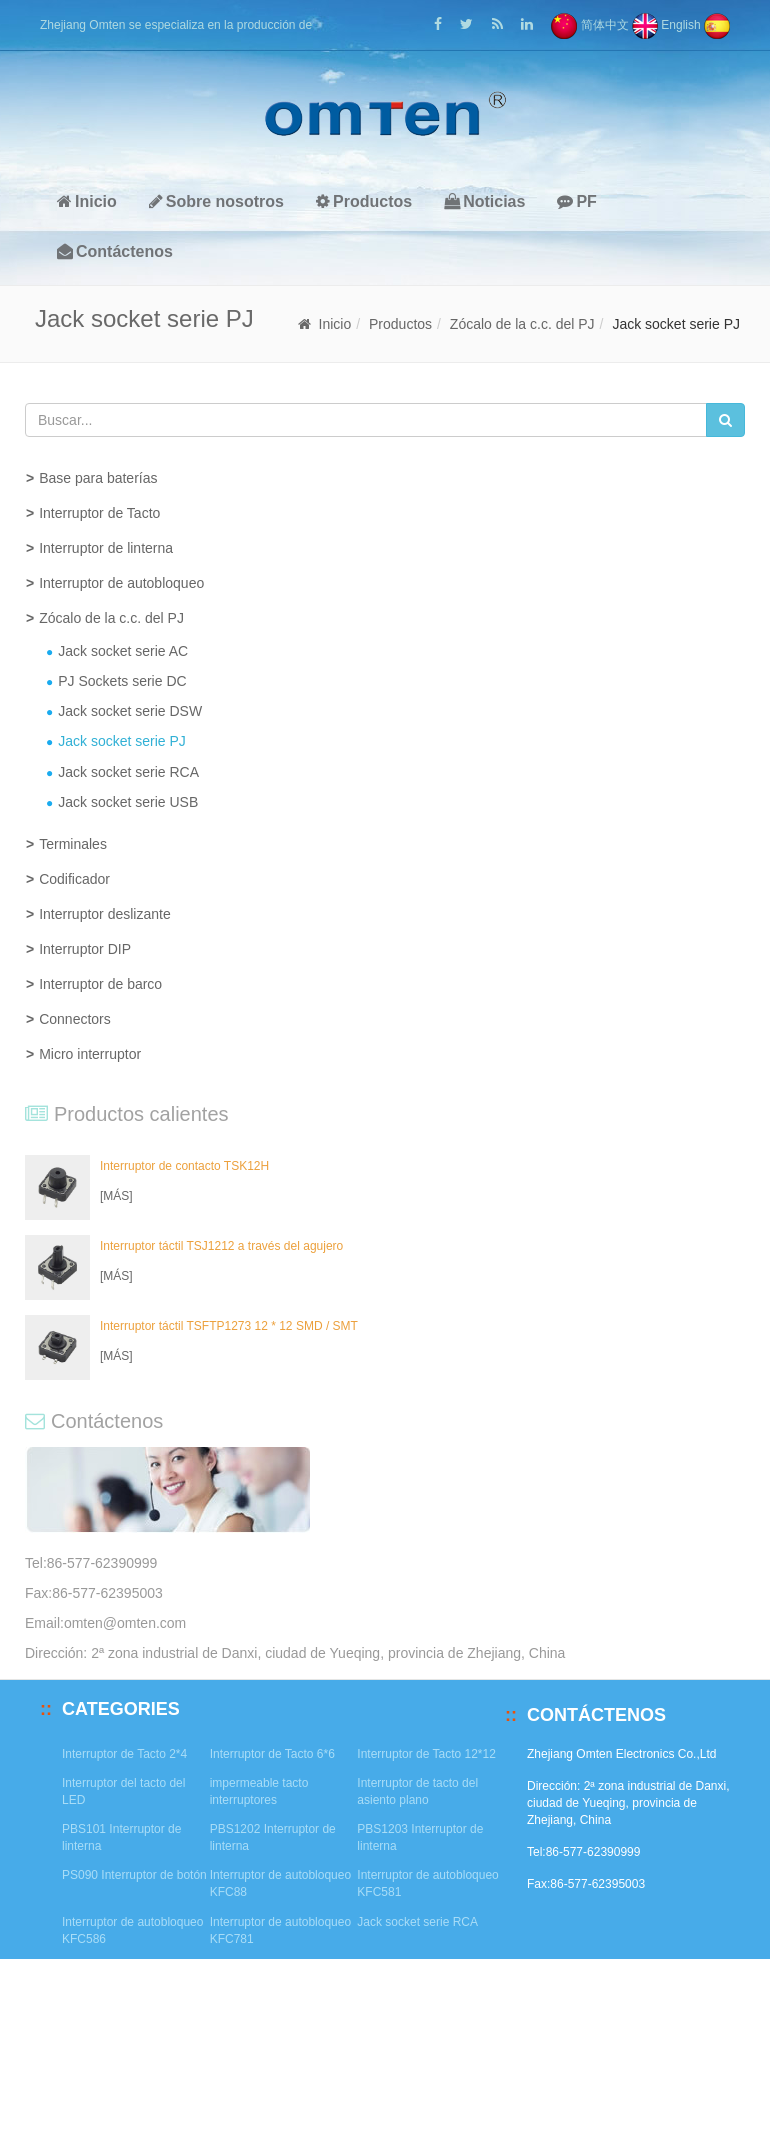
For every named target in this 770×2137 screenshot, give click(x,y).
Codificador (74, 879)
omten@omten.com (125, 1623)
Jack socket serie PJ (122, 741)
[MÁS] (116, 1196)
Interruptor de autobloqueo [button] (121, 583)
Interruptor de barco (100, 984)
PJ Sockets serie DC (122, 681)
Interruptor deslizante (105, 914)
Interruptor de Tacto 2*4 (124, 1754)
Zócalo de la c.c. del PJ (522, 324)
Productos (364, 201)
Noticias (484, 201)
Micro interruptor (90, 1054)
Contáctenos (115, 251)
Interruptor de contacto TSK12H (184, 1166)
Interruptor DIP (85, 949)
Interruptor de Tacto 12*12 (426, 1754)
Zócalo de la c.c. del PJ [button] (111, 618)
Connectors (75, 1019)
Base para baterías (98, 478)
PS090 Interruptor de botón (134, 1875)
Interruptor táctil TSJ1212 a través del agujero (221, 1246)
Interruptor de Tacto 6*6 (272, 1754)
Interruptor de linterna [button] (106, 548)
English (666, 25)
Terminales (73, 844)
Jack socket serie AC (123, 651)
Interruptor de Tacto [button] (99, 513)
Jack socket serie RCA (128, 772)
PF (576, 201)
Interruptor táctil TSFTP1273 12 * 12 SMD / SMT (229, 1326)
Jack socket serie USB (128, 802)
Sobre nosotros (216, 201)
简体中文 (589, 25)
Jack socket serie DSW (130, 711)
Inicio (87, 201)
